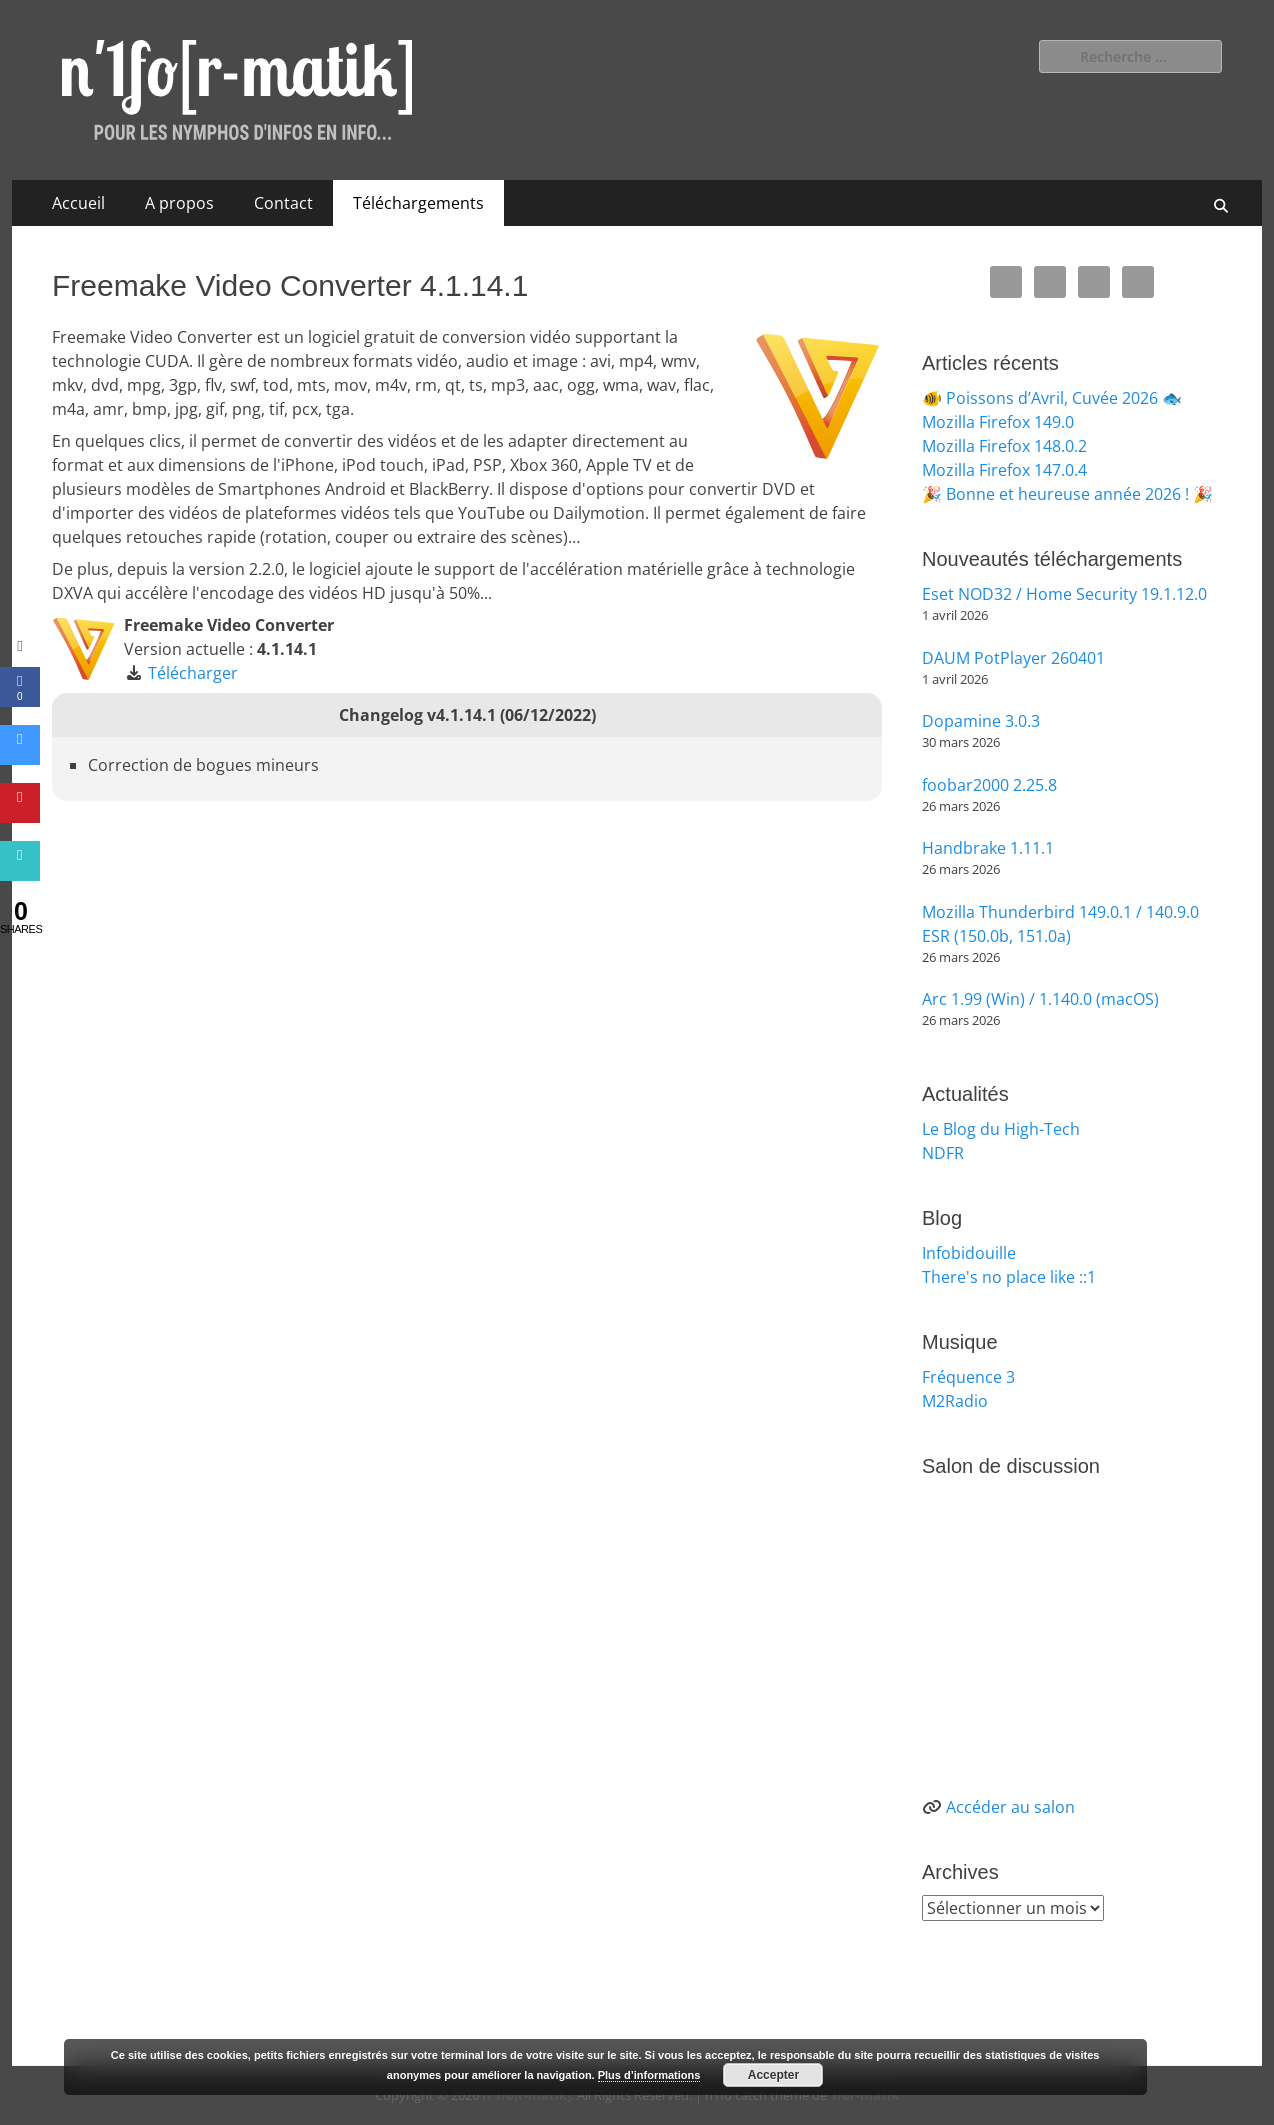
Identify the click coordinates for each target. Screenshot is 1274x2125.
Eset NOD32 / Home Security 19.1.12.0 (1064, 594)
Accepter (773, 2075)
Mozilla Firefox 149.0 (998, 422)
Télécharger (193, 673)
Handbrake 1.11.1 (988, 848)
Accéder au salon (1010, 1807)
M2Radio (955, 1401)
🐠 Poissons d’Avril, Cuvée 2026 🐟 (1052, 398)
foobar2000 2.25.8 (989, 785)
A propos (179, 203)
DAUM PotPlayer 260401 (1013, 658)
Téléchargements (418, 203)
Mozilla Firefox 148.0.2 (1004, 446)
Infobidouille (969, 1253)
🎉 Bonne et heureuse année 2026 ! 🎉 (1067, 494)
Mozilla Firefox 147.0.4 (1004, 470)
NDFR (943, 1153)
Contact (283, 203)
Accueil (78, 203)
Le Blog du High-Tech (1001, 1129)
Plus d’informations (649, 2075)
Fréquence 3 (968, 1377)
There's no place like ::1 (1009, 1277)
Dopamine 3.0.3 (981, 721)
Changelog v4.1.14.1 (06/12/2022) (467, 715)
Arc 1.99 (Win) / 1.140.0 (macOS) (1040, 999)
